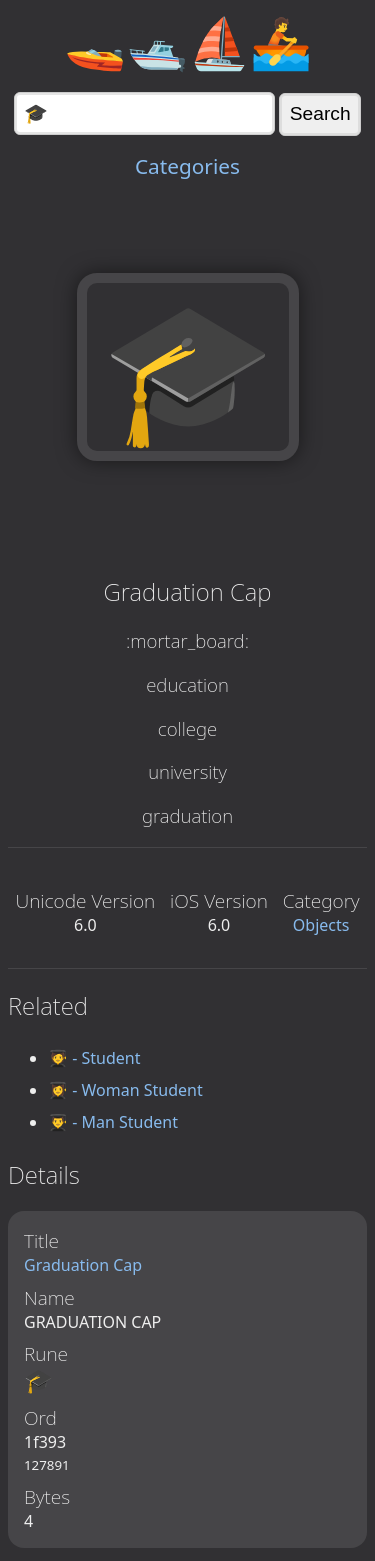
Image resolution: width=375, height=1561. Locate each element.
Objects (321, 925)
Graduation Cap (83, 1265)
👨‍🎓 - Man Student (113, 1122)
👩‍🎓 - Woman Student (125, 1090)
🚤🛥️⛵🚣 (188, 42)
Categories (187, 166)
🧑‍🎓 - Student (94, 1058)
